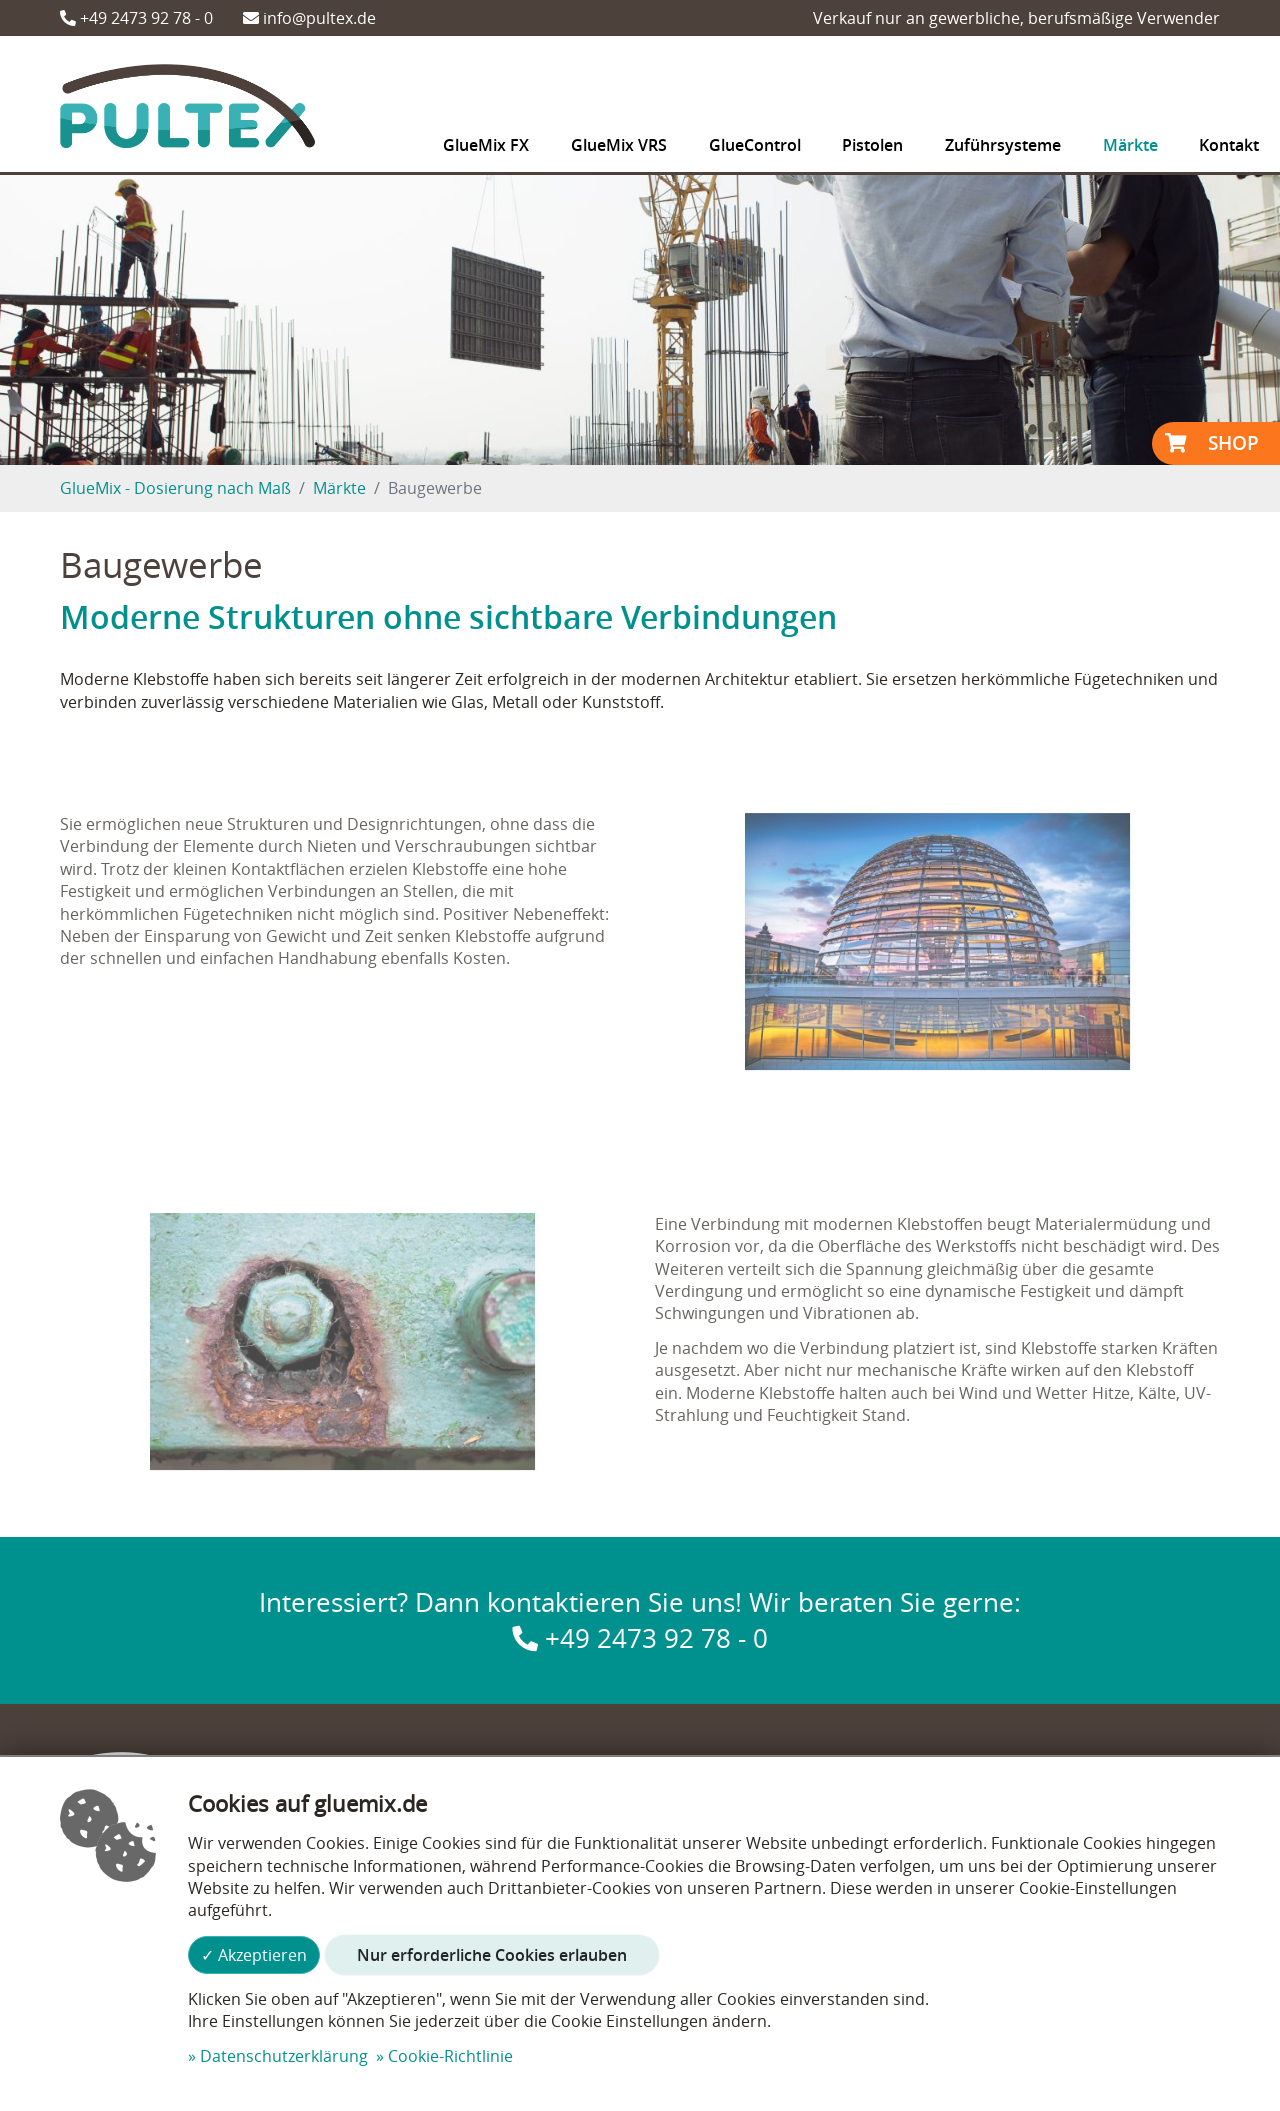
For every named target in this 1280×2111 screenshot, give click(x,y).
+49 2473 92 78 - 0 (136, 18)
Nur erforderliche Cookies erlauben (492, 1955)
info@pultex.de (309, 18)
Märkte (339, 488)
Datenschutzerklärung (284, 2056)
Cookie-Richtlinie (450, 2056)
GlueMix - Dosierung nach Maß (175, 488)
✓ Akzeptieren (254, 1955)
